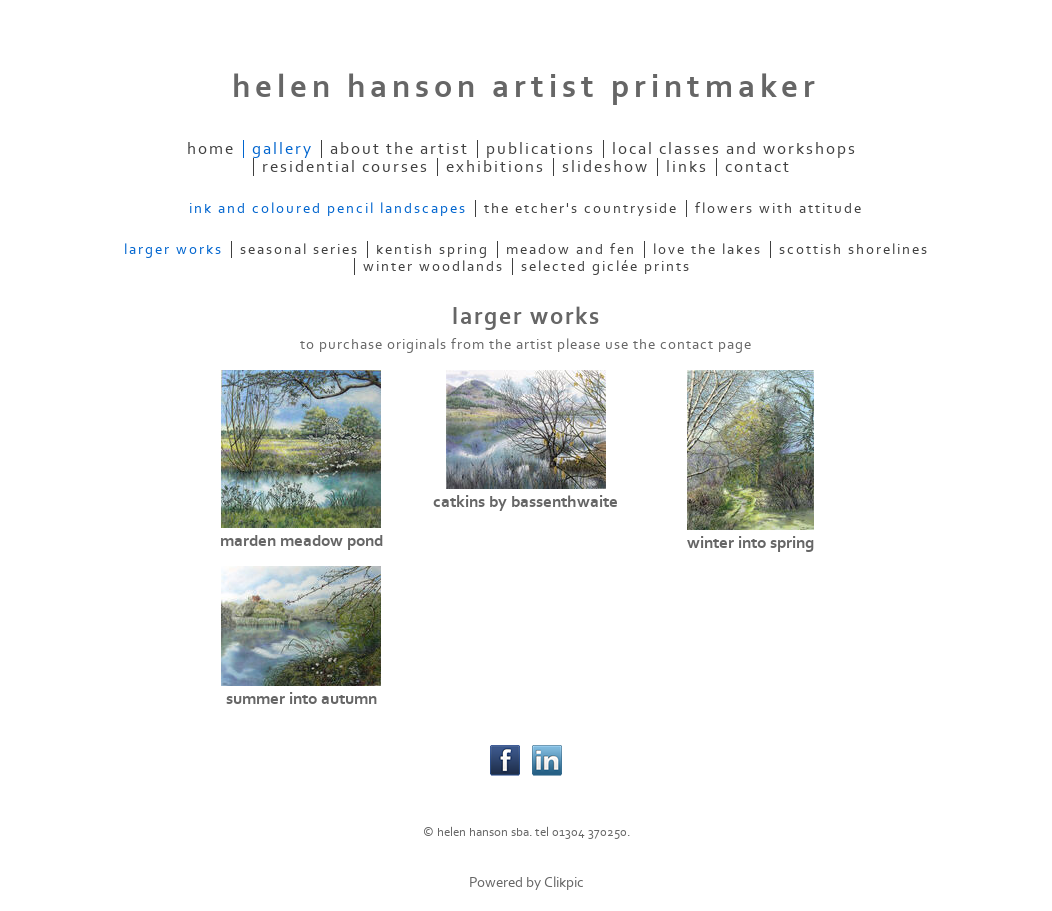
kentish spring (432, 249)
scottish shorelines (854, 249)
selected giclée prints (606, 266)
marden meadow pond (301, 541)
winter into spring (750, 543)
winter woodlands (433, 266)
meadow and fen (571, 249)
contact (758, 167)
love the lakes (707, 249)
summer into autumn (301, 699)
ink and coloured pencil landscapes (328, 208)
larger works (173, 249)
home (211, 149)
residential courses (345, 167)
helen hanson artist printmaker (526, 87)
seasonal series (299, 249)
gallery (282, 149)
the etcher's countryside (581, 208)
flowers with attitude (779, 208)
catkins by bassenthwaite (525, 502)
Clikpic (564, 882)
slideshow (605, 167)
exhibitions (495, 167)
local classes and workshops (734, 149)
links (687, 167)
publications (540, 149)
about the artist (399, 149)
